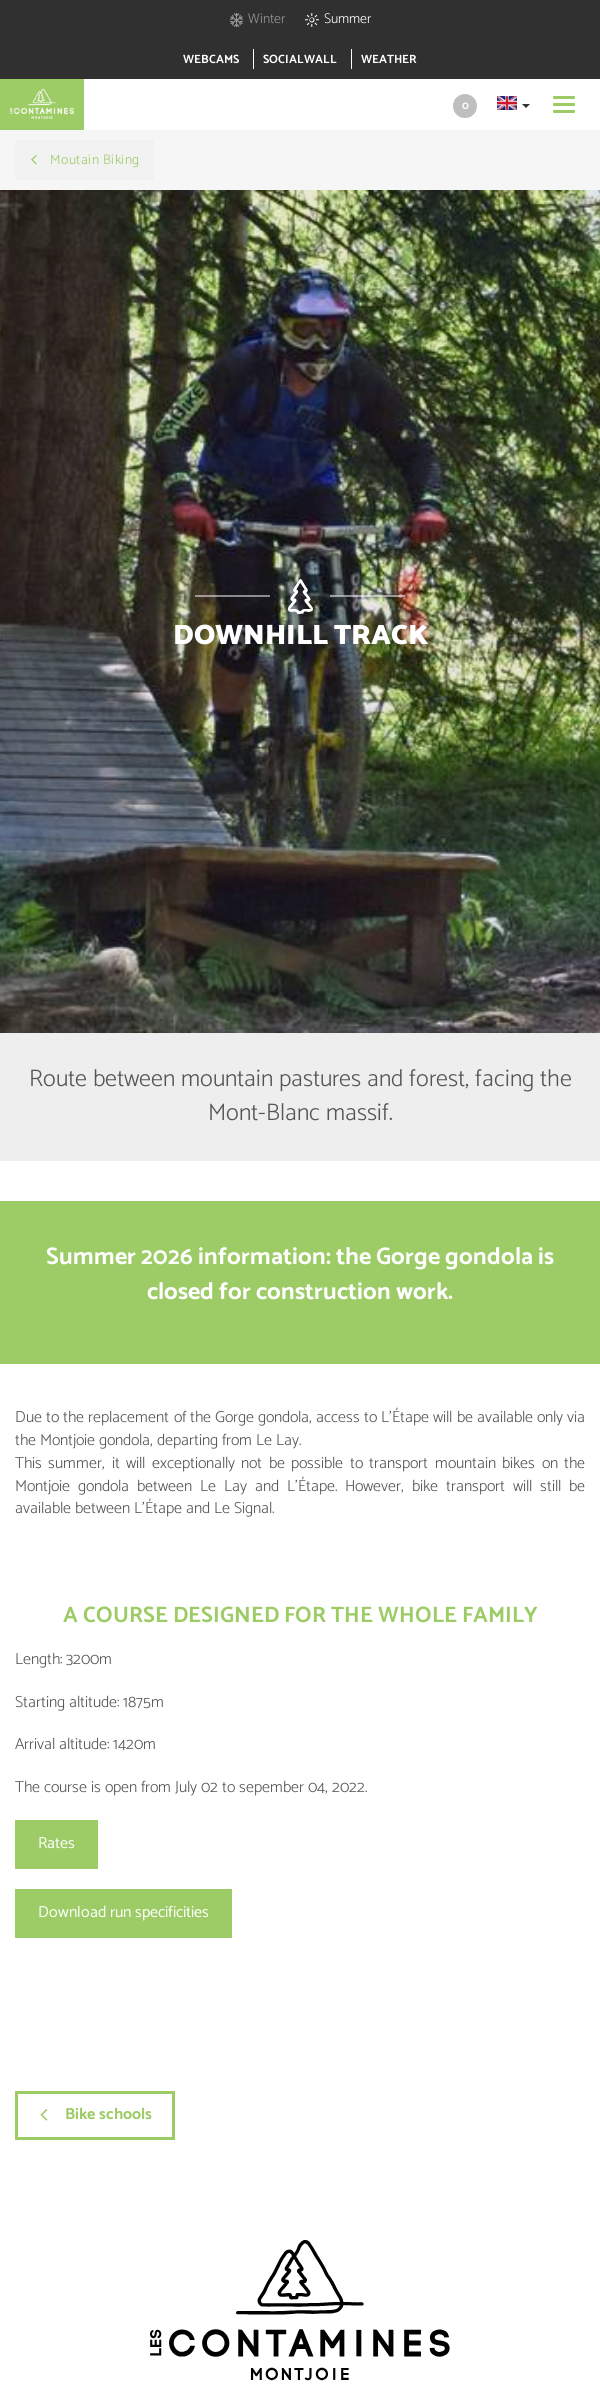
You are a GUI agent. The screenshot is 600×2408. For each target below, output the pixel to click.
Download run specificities (123, 1912)
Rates (56, 1843)
